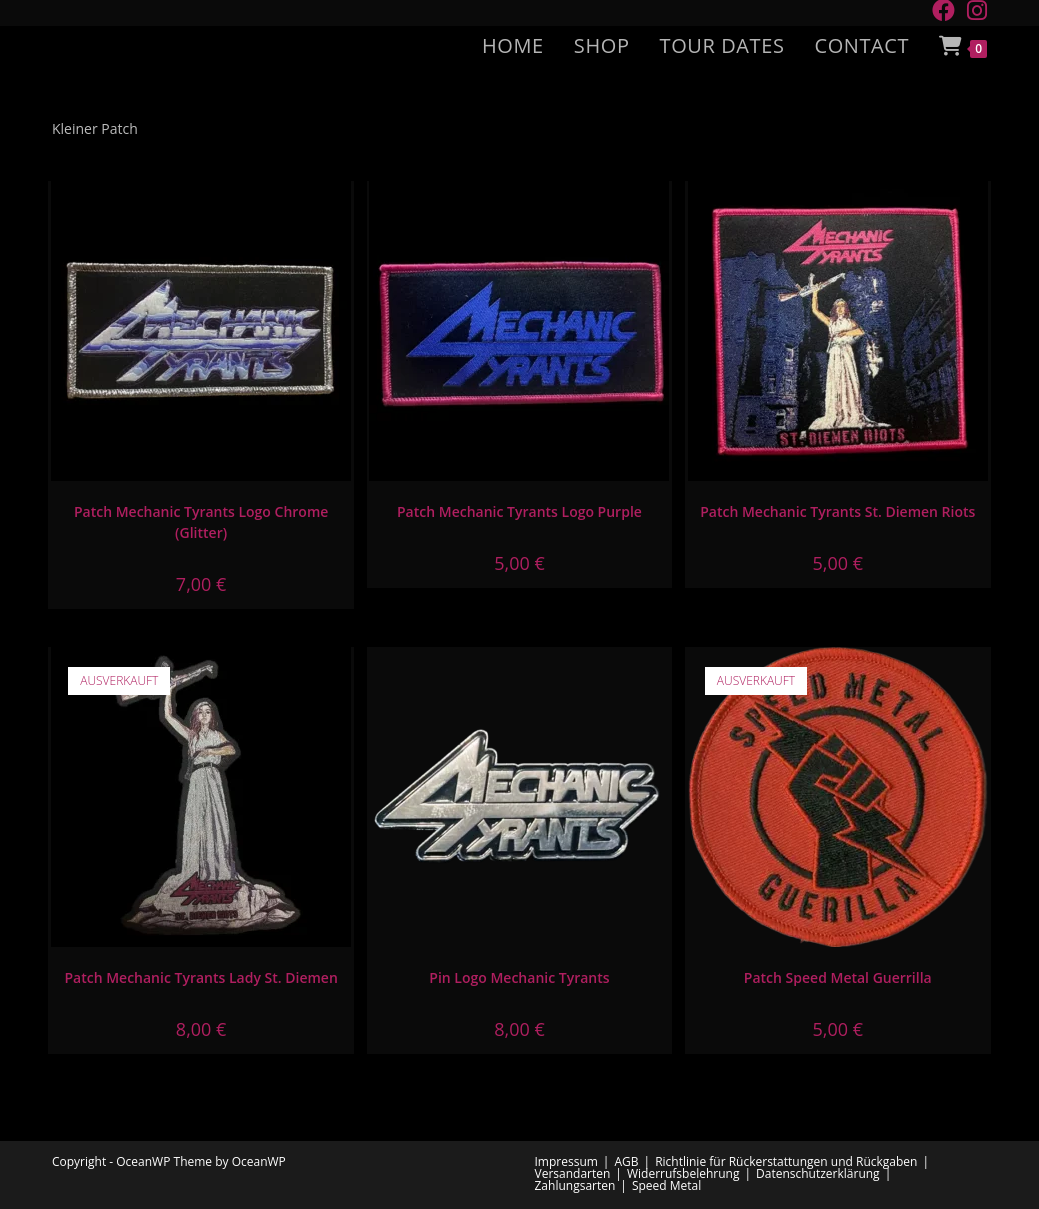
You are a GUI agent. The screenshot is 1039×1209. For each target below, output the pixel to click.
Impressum (566, 1161)
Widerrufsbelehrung (683, 1173)
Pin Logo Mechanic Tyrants (519, 977)
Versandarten (573, 1173)
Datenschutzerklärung (818, 1173)
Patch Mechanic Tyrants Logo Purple (519, 511)
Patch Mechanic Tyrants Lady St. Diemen (200, 977)
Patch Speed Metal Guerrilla (838, 977)
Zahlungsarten (575, 1185)
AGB (626, 1161)
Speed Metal (666, 1185)
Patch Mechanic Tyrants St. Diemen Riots (837, 511)
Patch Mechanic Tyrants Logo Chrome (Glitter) (201, 522)
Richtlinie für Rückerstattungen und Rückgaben (786, 1161)
